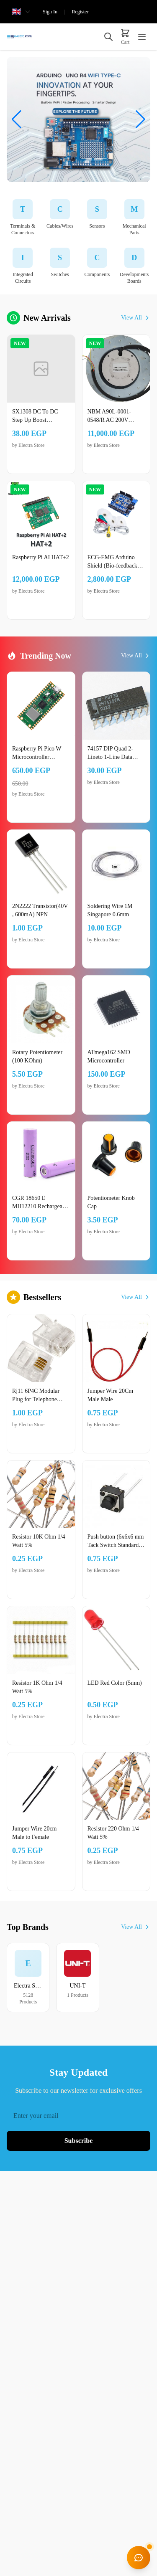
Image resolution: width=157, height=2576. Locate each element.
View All (135, 317)
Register (80, 12)
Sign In (50, 12)
